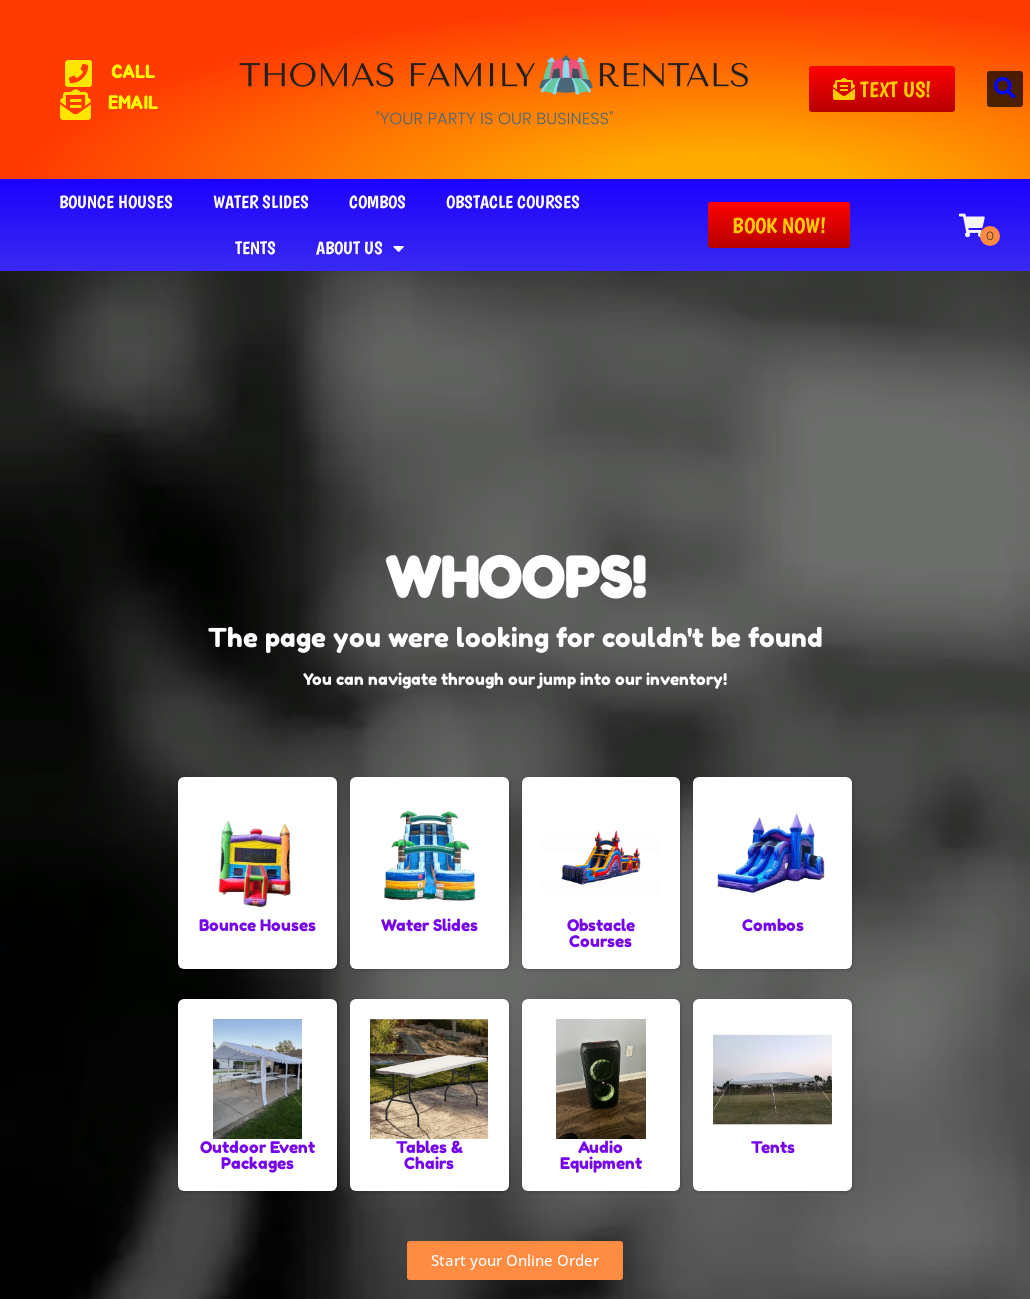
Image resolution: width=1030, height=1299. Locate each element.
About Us (360, 248)
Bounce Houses (116, 201)
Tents (255, 247)
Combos (377, 201)
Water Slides (261, 201)
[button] (1005, 89)
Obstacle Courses (513, 201)
